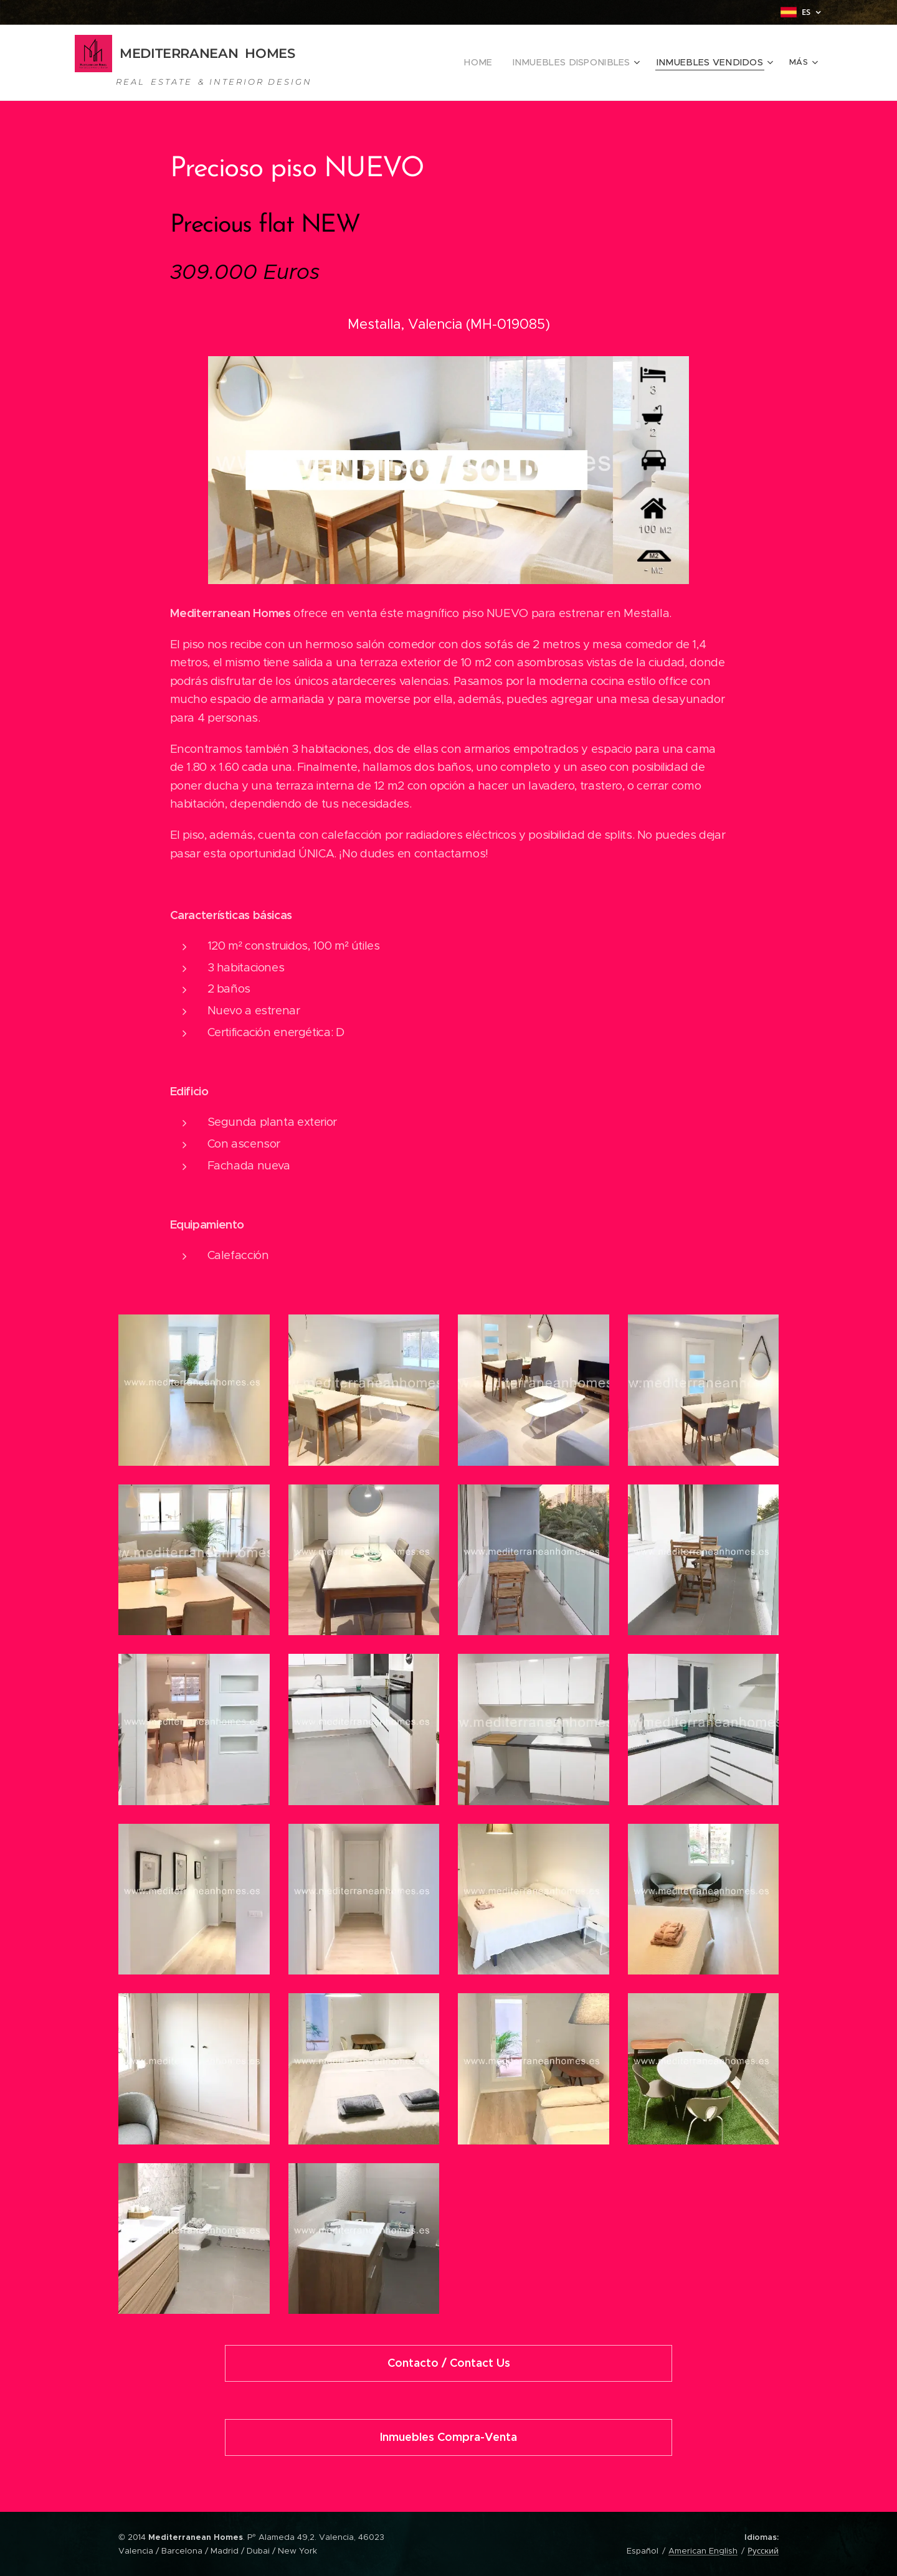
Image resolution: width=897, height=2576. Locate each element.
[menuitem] (395, 62)
